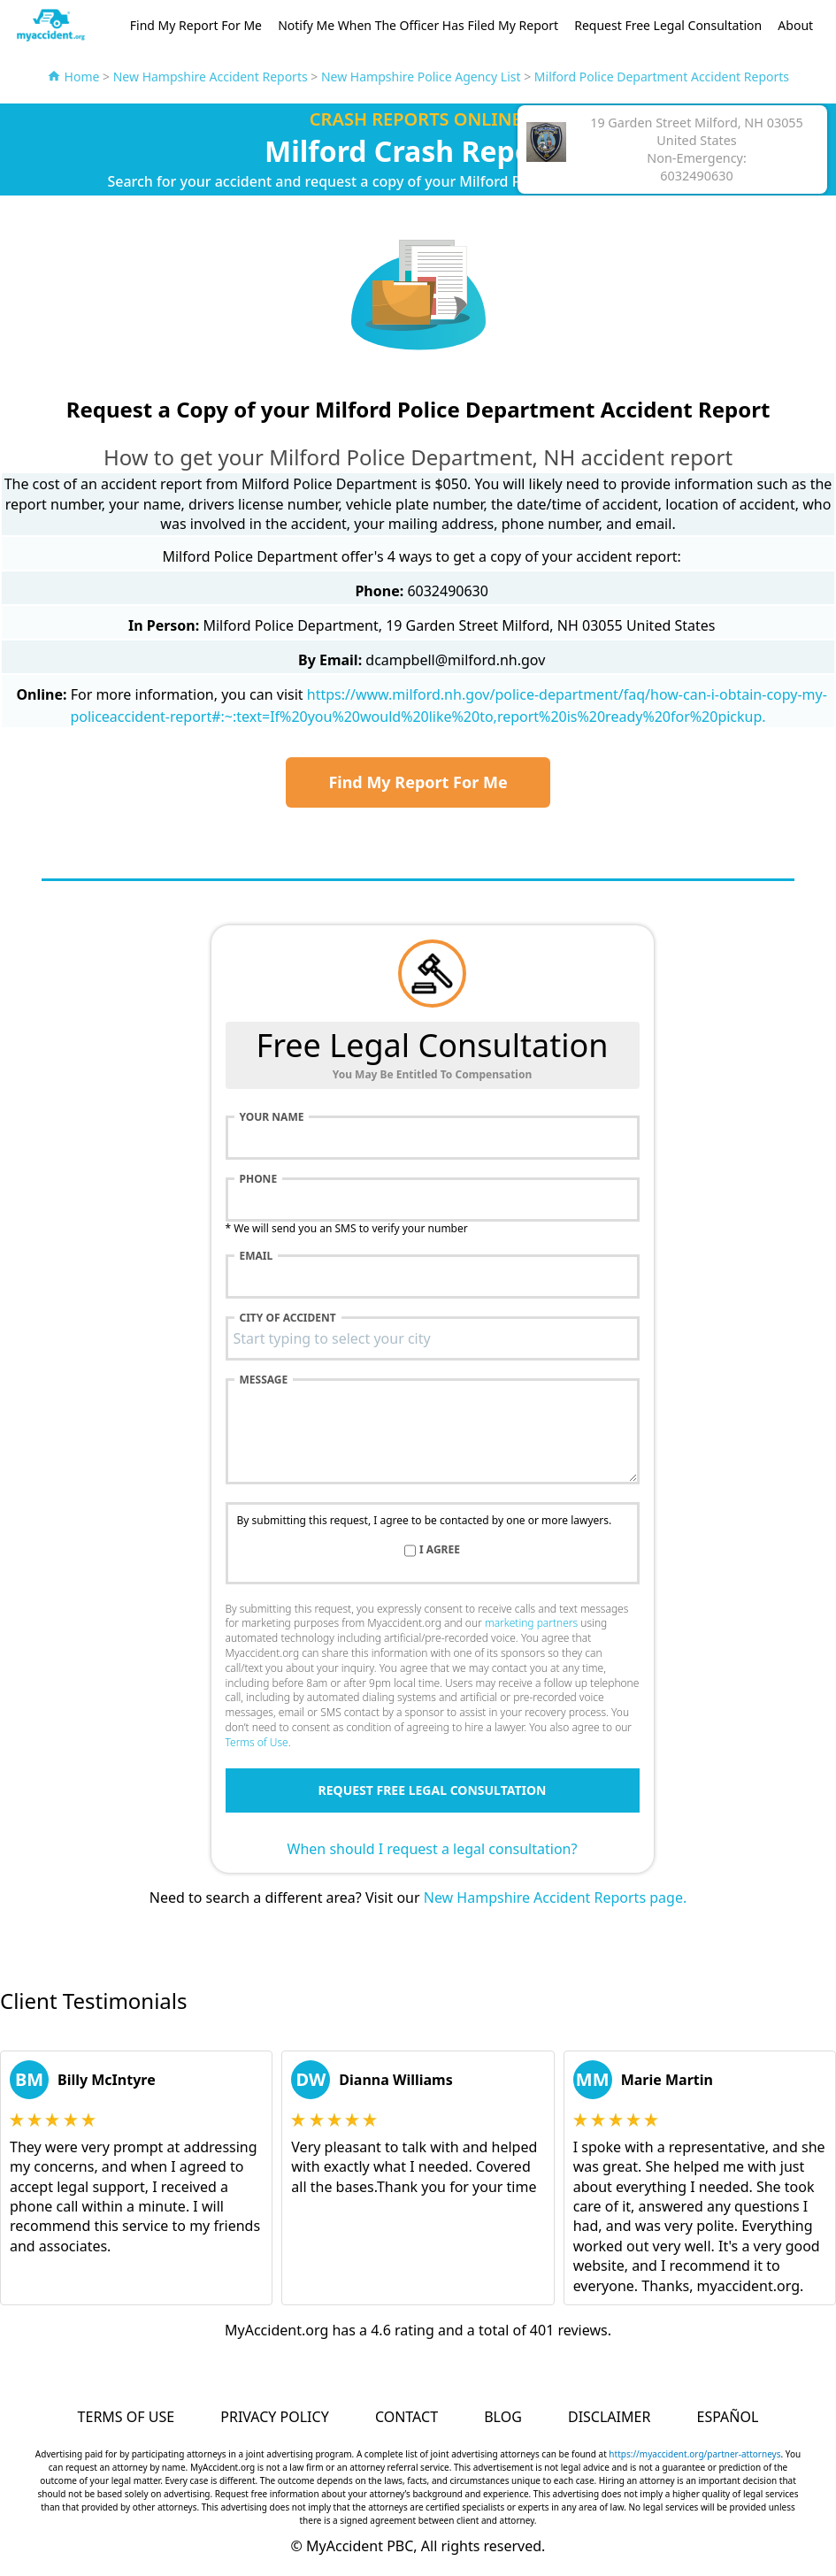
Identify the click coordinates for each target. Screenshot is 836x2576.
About (795, 25)
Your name (272, 1117)
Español (728, 2416)
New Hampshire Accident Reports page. (555, 1897)
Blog (503, 2416)
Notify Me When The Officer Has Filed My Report (418, 25)
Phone (259, 1179)
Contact (406, 2416)
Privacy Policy (274, 2416)
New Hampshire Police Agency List (421, 76)
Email (256, 1256)
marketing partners (531, 1622)
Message (264, 1380)
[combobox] (433, 1338)
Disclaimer (609, 2416)
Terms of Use (257, 1742)
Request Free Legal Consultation (668, 25)
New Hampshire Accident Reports (210, 76)
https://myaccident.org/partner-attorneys (694, 2454)
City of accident (288, 1318)
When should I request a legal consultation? (433, 1849)
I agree (439, 1550)
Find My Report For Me (196, 25)
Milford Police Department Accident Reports (661, 76)
